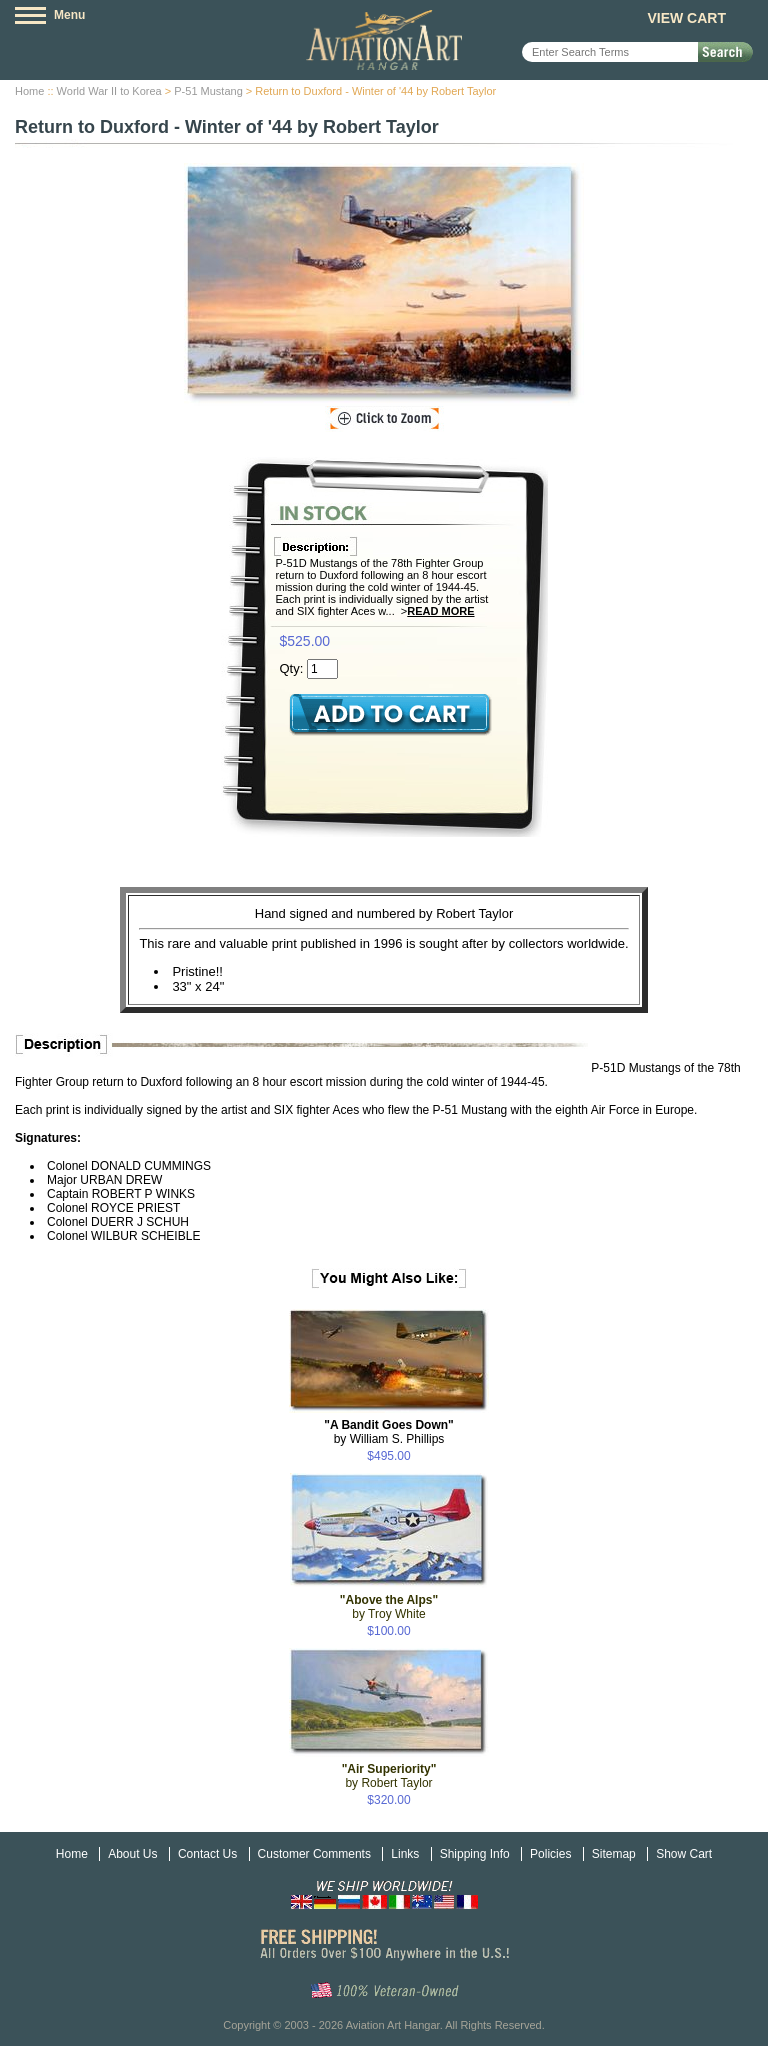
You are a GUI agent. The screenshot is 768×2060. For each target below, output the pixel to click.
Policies (550, 1854)
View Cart (686, 18)
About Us (132, 1854)
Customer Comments (314, 1854)
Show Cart (684, 1854)
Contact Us (207, 1854)
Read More (440, 611)
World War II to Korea (109, 91)
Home (29, 91)
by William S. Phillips (389, 1432)
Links (405, 1854)
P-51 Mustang (208, 91)
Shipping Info (475, 1854)
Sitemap (614, 1854)
